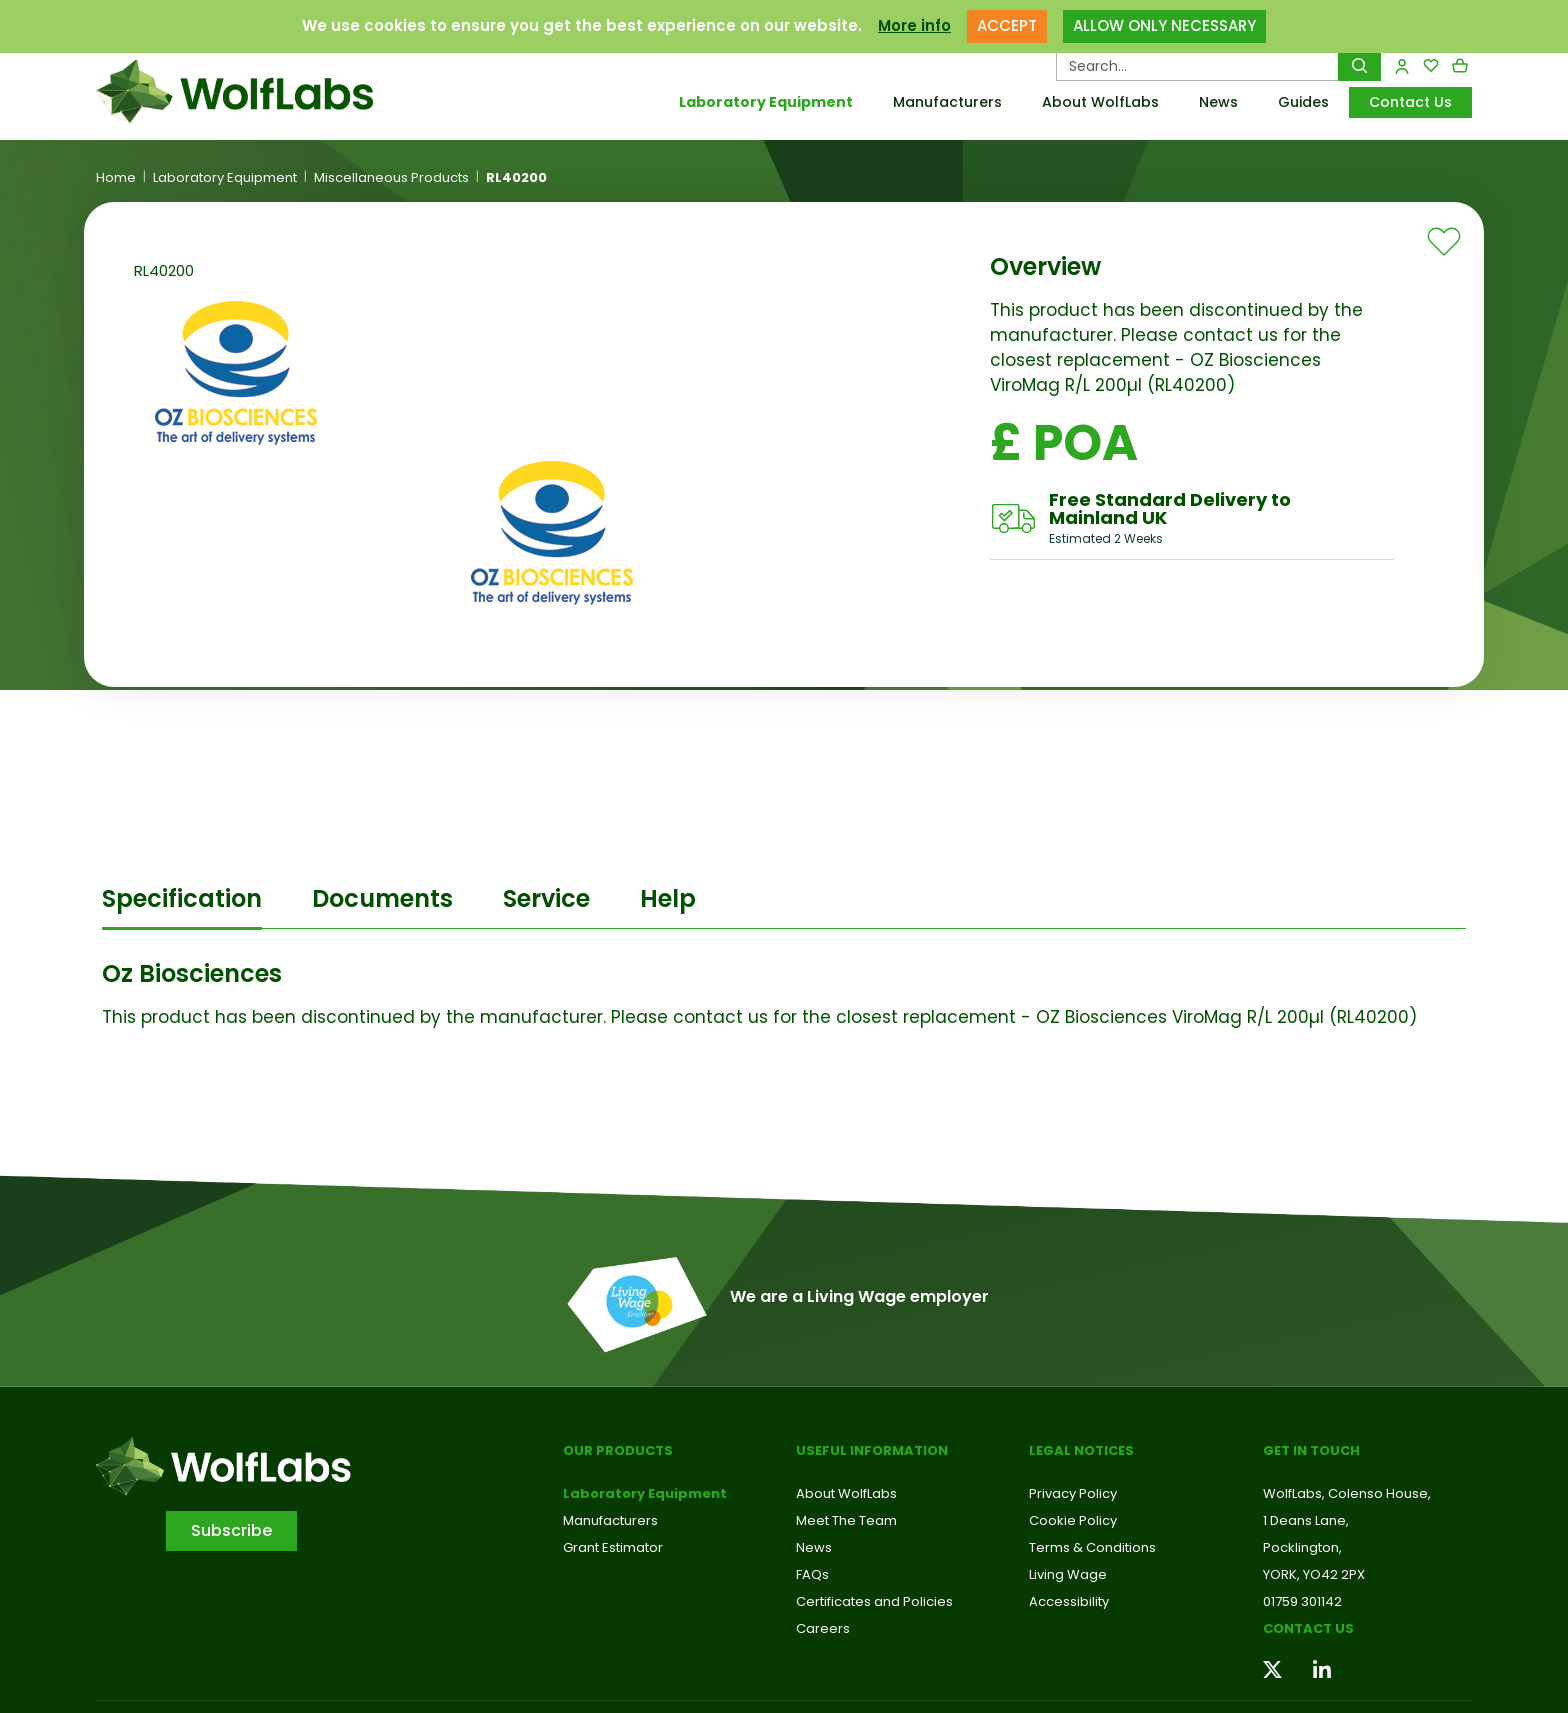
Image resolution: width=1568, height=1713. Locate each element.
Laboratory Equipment (766, 102)
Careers (823, 1628)
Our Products (618, 1450)
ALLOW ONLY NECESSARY (1164, 22)
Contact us (1308, 1628)
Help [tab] (668, 898)
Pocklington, (1302, 1547)
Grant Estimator (613, 1547)
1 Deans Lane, (1306, 1520)
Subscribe (231, 1530)
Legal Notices (1081, 1450)
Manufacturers (947, 102)
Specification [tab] (182, 898)
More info (914, 22)
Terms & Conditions (1092, 1547)
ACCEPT (1007, 22)
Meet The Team (846, 1520)
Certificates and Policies (874, 1601)
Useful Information (872, 1450)
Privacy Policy (1073, 1493)
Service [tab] (546, 898)
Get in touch (1311, 1450)
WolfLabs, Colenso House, (1347, 1493)
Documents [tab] (382, 898)
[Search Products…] (1197, 66)
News (1218, 102)
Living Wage (1068, 1574)
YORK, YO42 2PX (1314, 1574)
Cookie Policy (1073, 1520)
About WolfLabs (1100, 102)
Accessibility (1069, 1601)
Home (116, 178)
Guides (1303, 102)
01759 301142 (1302, 1601)
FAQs (812, 1574)
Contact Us (1410, 102)
